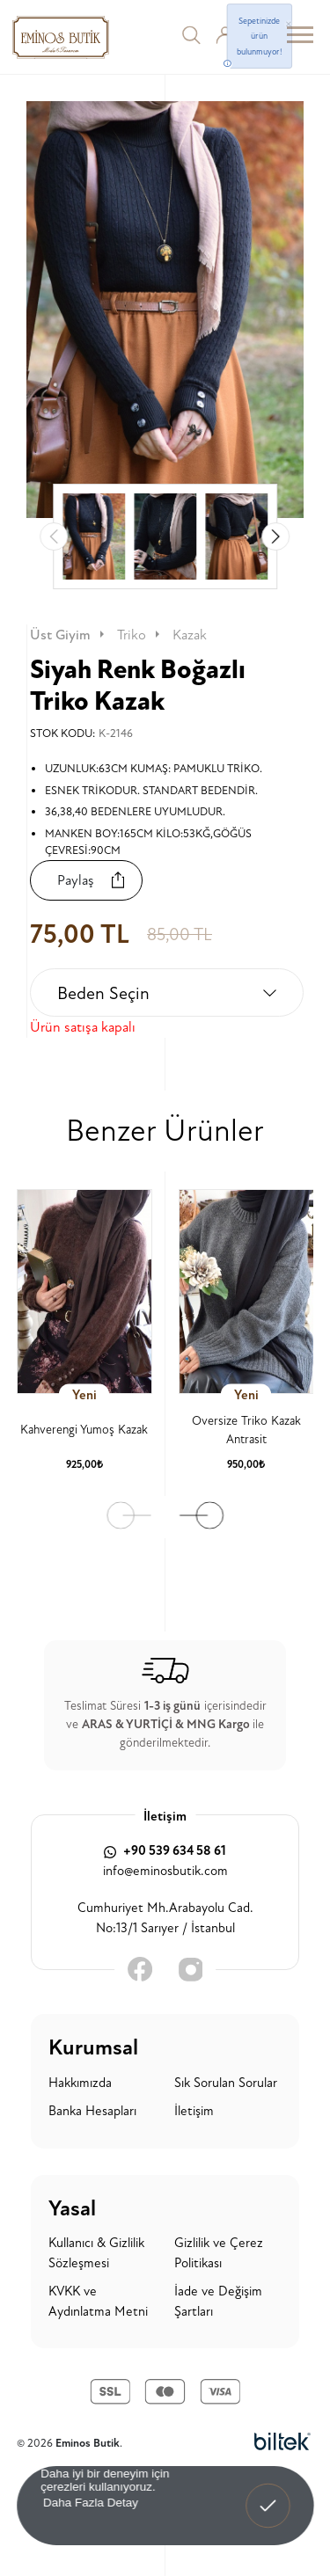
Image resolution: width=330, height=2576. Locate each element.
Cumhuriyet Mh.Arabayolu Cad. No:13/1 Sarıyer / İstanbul (165, 1918)
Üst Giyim (68, 635)
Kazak (189, 635)
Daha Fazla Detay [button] (89, 2501)
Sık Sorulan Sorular (225, 2083)
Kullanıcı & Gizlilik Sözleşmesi (96, 2253)
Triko (140, 635)
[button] (275, 536)
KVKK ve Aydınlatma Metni (98, 2301)
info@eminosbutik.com (165, 1871)
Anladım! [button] (268, 2493)
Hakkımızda (80, 2083)
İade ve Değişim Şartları (218, 2301)
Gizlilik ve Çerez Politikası (218, 2253)
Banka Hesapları (92, 2111)
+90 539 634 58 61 (165, 1851)
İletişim (194, 2111)
